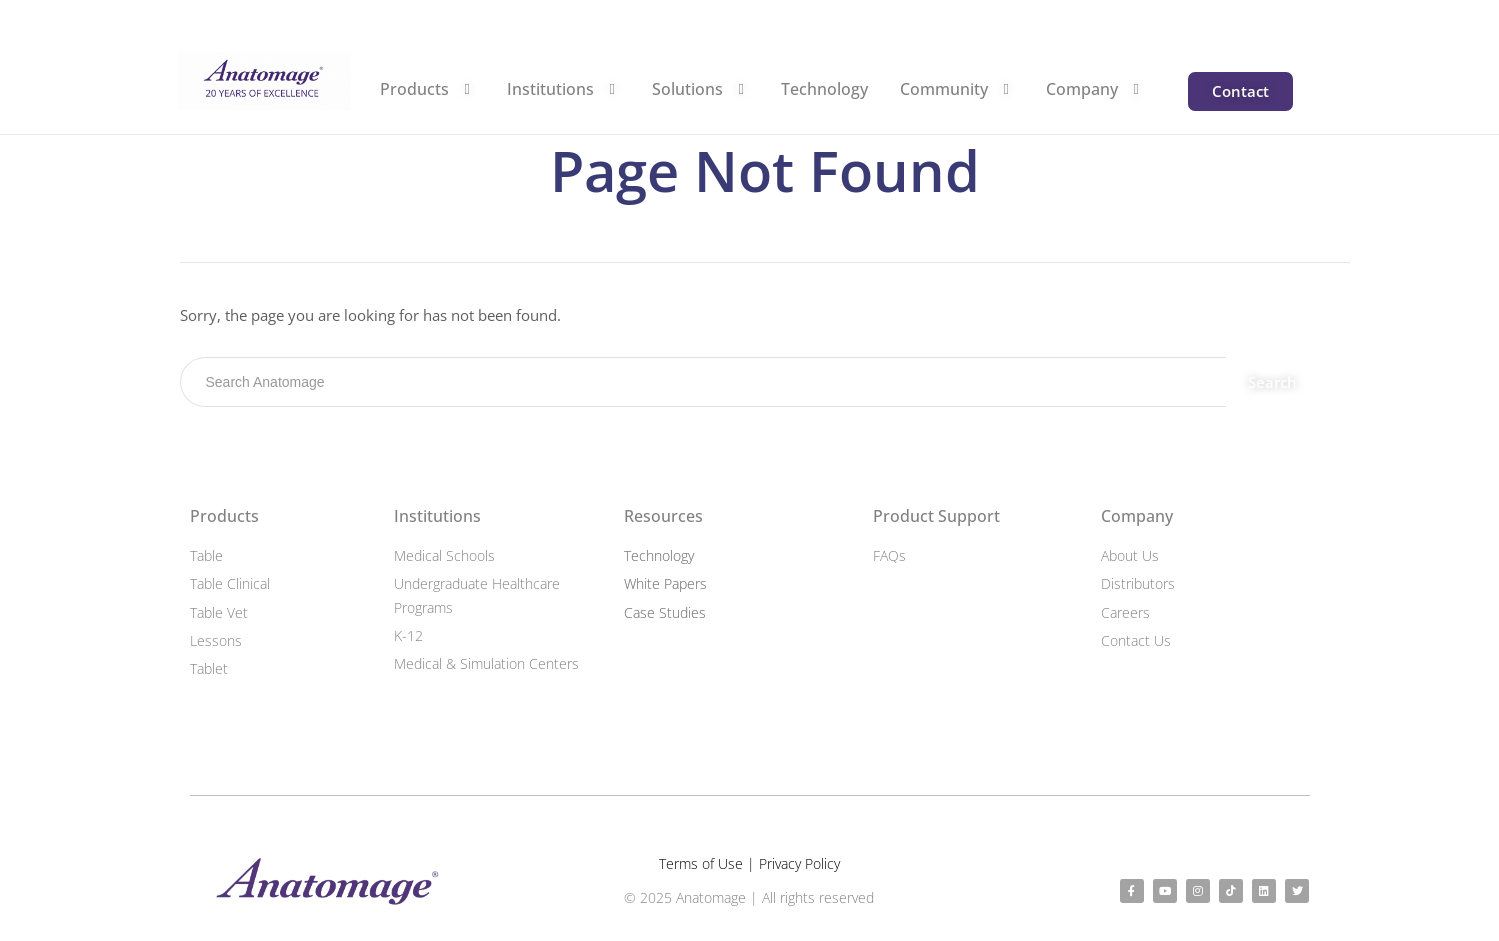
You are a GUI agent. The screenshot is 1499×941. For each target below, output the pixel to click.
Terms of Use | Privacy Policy (749, 863)
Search (1275, 382)
